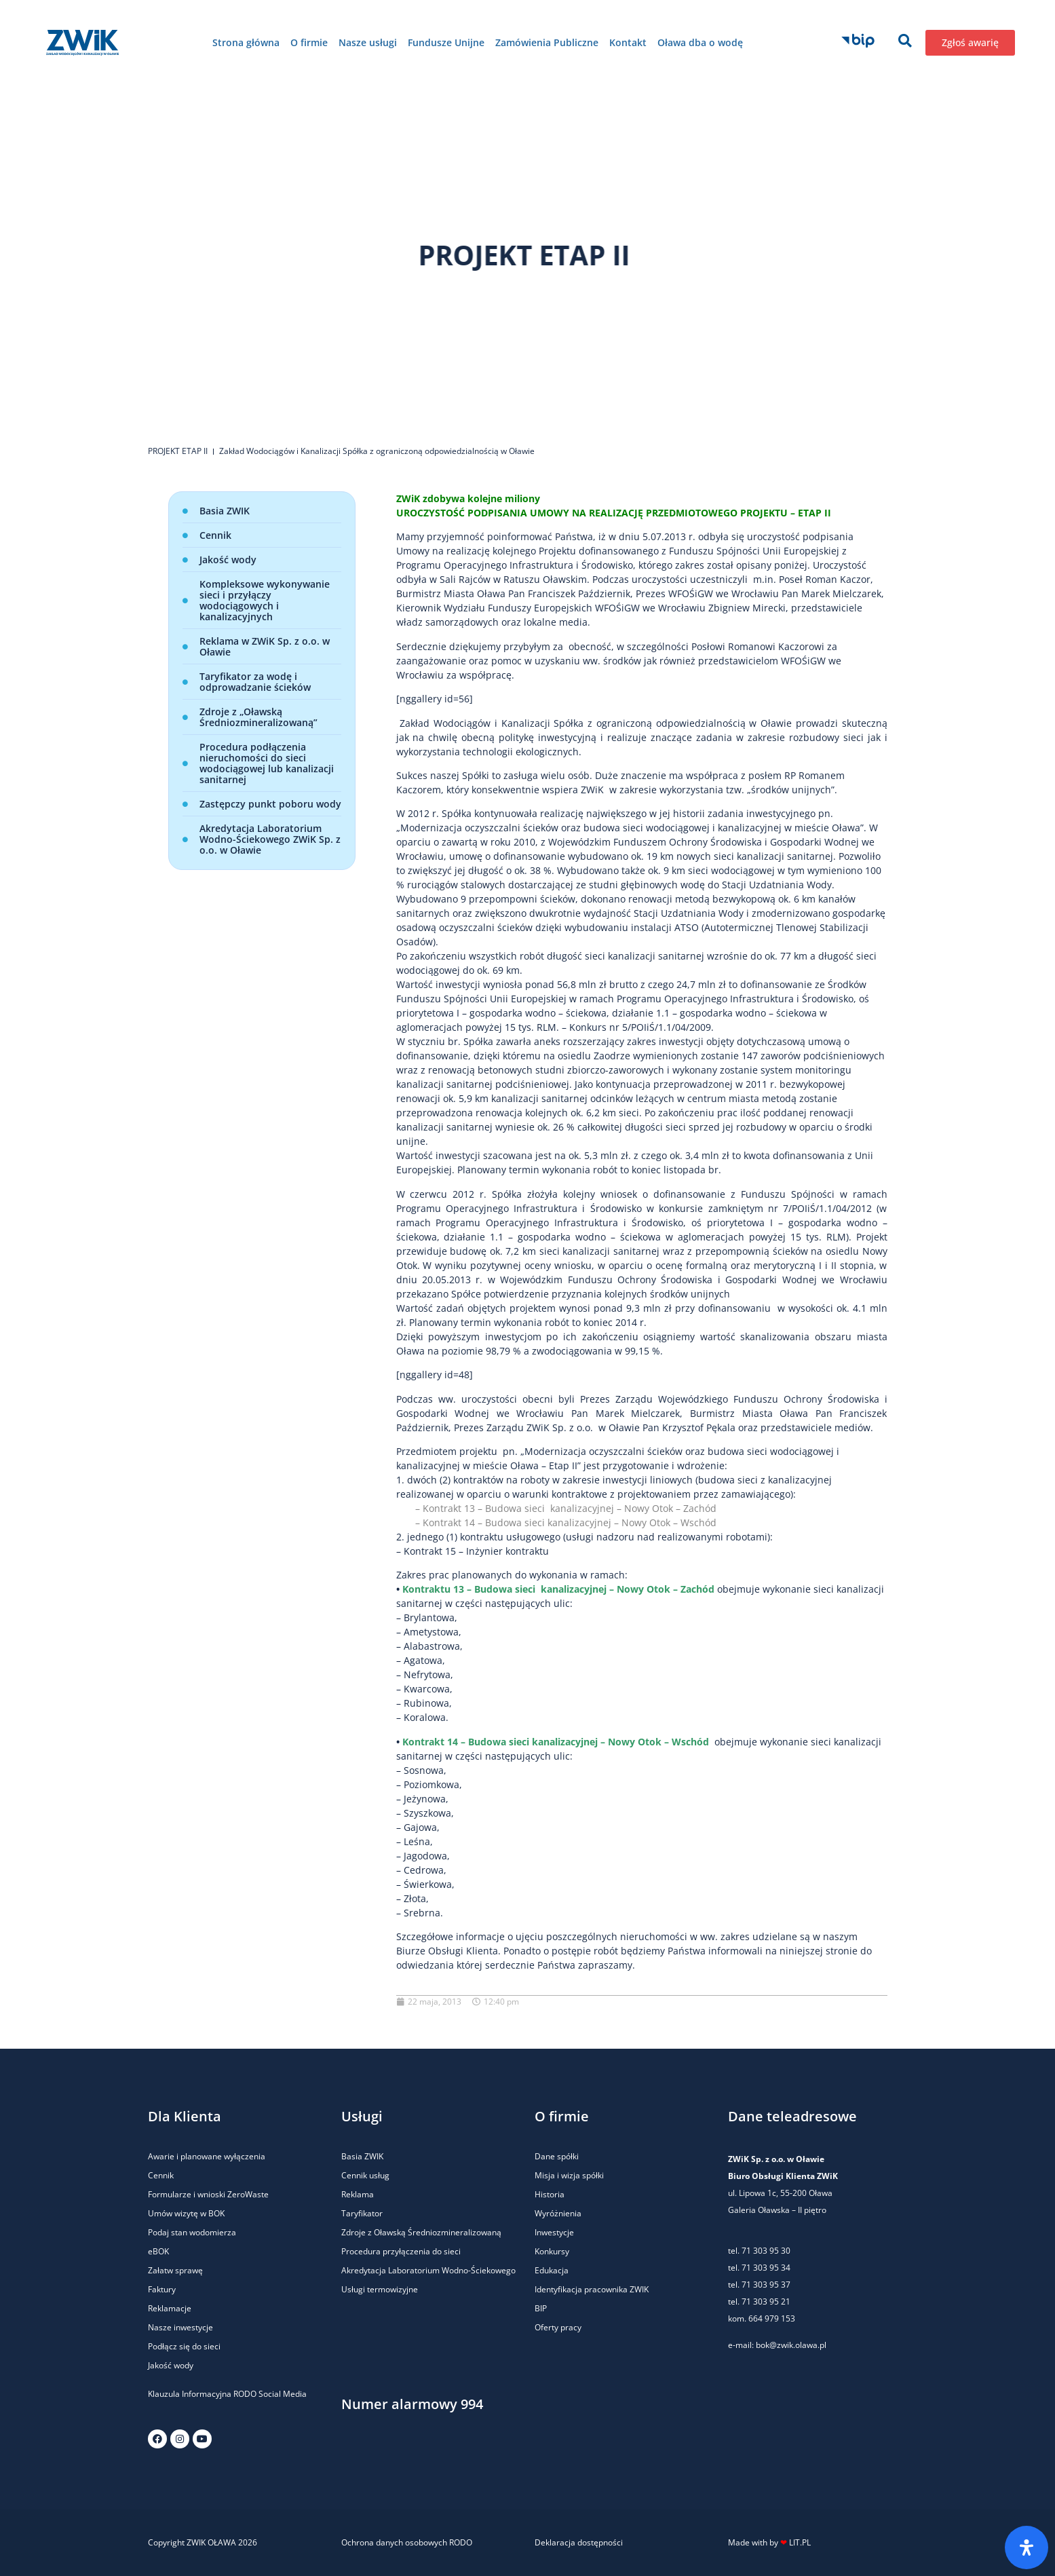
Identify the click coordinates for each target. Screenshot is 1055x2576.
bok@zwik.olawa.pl (791, 2345)
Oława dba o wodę (700, 42)
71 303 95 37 (766, 2284)
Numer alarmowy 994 (412, 2404)
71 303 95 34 (766, 2267)
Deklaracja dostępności (579, 2542)
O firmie (309, 42)
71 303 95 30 (766, 2250)
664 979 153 (771, 2318)
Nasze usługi (368, 42)
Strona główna (246, 42)
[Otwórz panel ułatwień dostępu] (1026, 2547)
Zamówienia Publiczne (546, 42)
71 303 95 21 (765, 2301)
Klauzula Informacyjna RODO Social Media (227, 2394)
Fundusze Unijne (446, 42)
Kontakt (628, 42)
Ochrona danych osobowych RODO (406, 2542)
